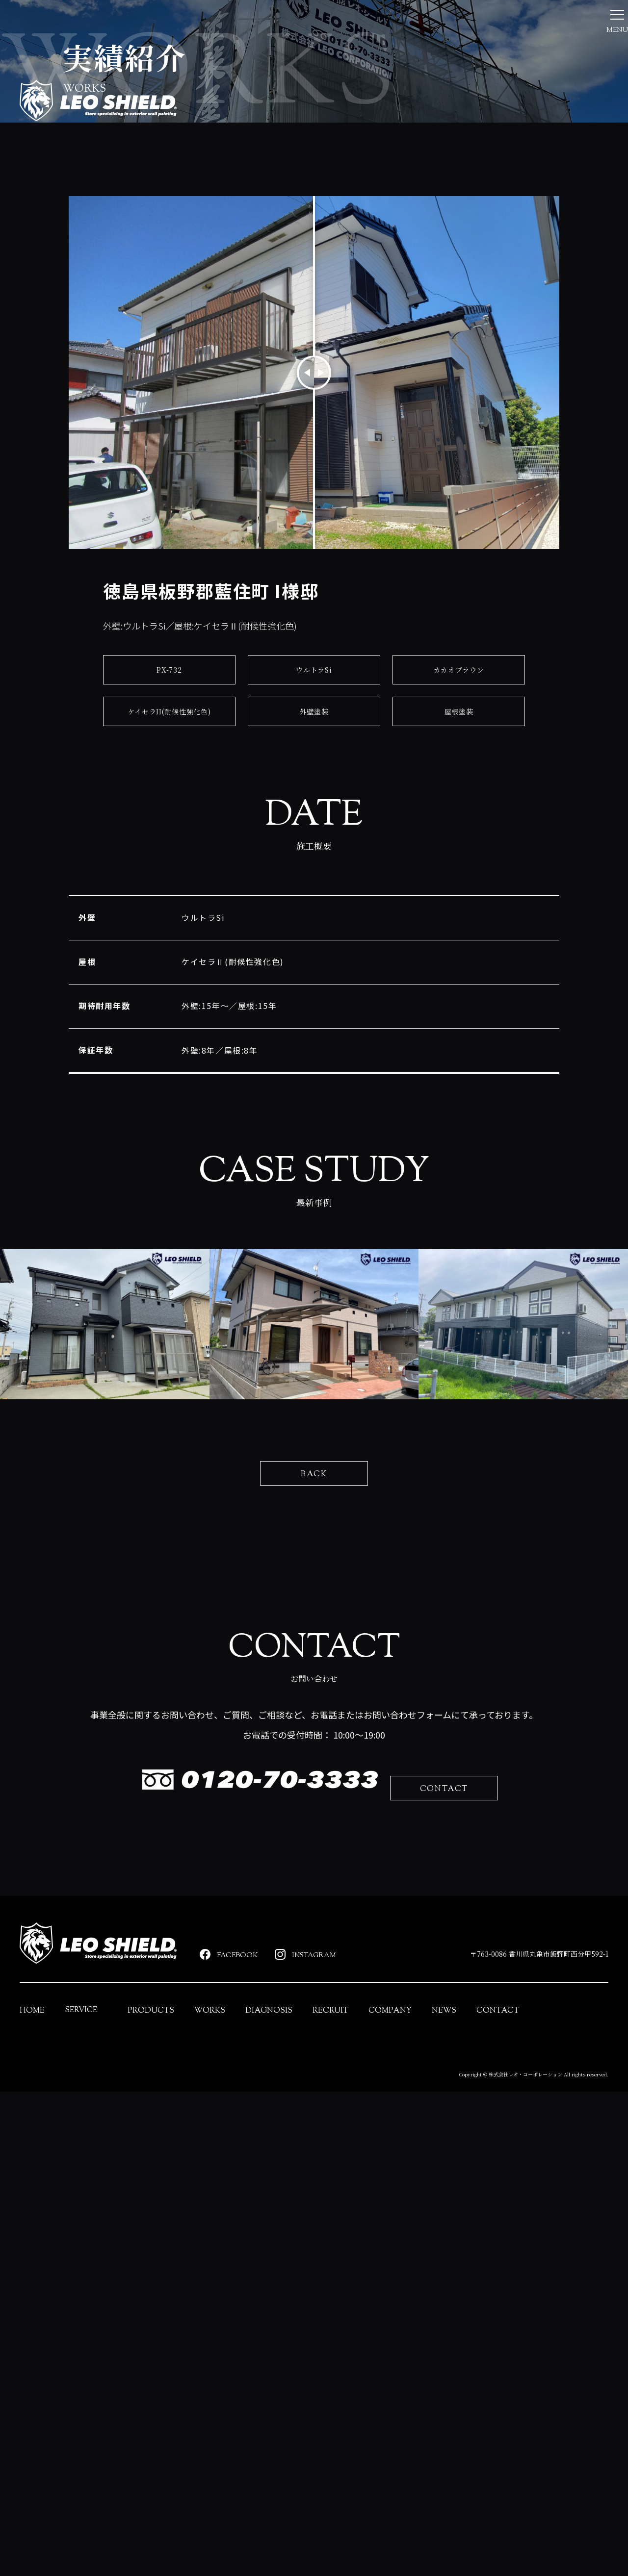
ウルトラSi (314, 819)
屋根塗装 (458, 860)
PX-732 (169, 819)
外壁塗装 (313, 860)
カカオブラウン (459, 819)
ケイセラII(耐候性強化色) (169, 860)
